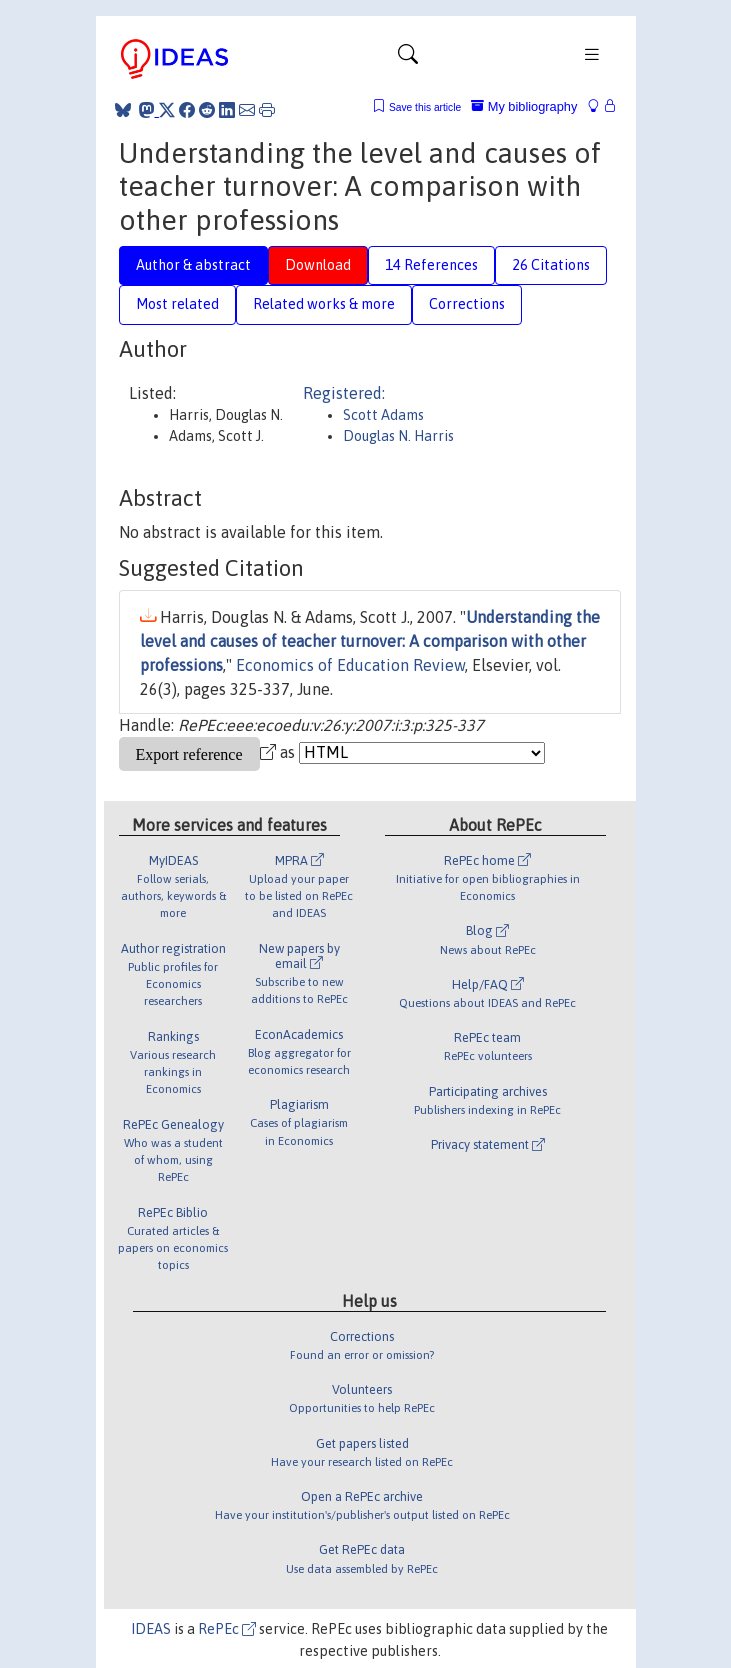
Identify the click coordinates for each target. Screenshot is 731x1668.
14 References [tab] (431, 265)
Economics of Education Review (350, 665)
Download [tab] (318, 265)
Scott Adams (383, 415)
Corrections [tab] (467, 304)
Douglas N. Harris (398, 436)
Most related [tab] (177, 304)
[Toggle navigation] (408, 59)
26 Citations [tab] (551, 265)
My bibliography (524, 106)
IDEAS (151, 1629)
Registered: (344, 393)
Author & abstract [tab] (193, 265)
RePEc (227, 1629)
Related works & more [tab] (324, 304)
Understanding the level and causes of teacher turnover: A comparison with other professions (370, 641)
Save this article (425, 107)
